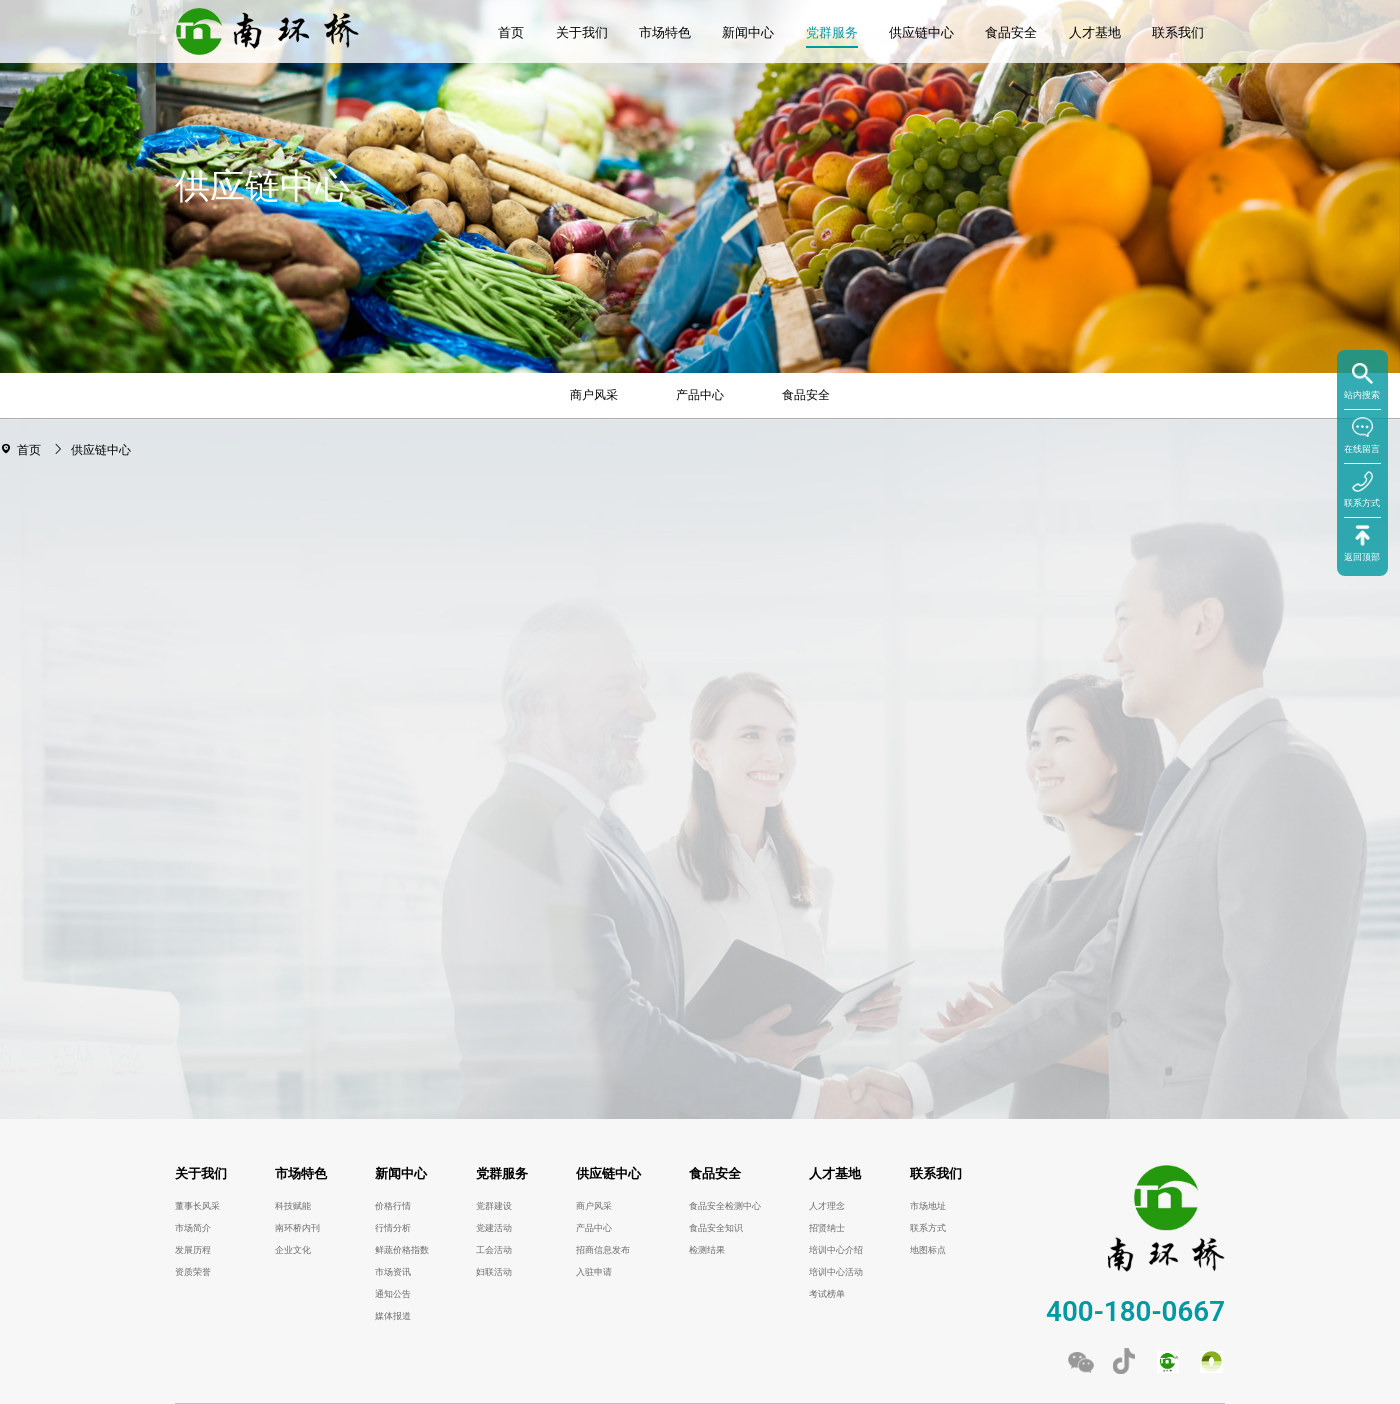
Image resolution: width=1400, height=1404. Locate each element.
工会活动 (494, 1250)
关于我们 (582, 32)
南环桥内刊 (297, 1228)
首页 (511, 32)
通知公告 (393, 1294)
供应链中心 (921, 32)
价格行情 (393, 1206)
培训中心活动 (836, 1272)
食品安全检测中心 (725, 1206)
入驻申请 (594, 1272)
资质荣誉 (193, 1272)
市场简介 (193, 1228)
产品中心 (700, 395)
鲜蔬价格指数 (402, 1250)
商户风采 (594, 395)
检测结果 (707, 1250)
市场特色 (665, 32)
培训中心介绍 (836, 1250)
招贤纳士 (827, 1228)
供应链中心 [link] (101, 450)
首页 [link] (31, 450)
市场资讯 (393, 1272)
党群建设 (494, 1206)
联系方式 (928, 1228)
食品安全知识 (716, 1228)
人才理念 (827, 1206)
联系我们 (1178, 32)
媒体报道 (393, 1316)
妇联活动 (494, 1272)
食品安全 (1011, 32)
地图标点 (928, 1250)
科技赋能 (293, 1206)
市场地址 (928, 1206)
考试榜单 (827, 1294)
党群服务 (832, 32)
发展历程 (193, 1250)
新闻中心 (748, 32)
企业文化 (293, 1250)
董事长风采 (197, 1206)
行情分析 (393, 1228)
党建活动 (494, 1228)
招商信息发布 (603, 1250)
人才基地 (1095, 32)
